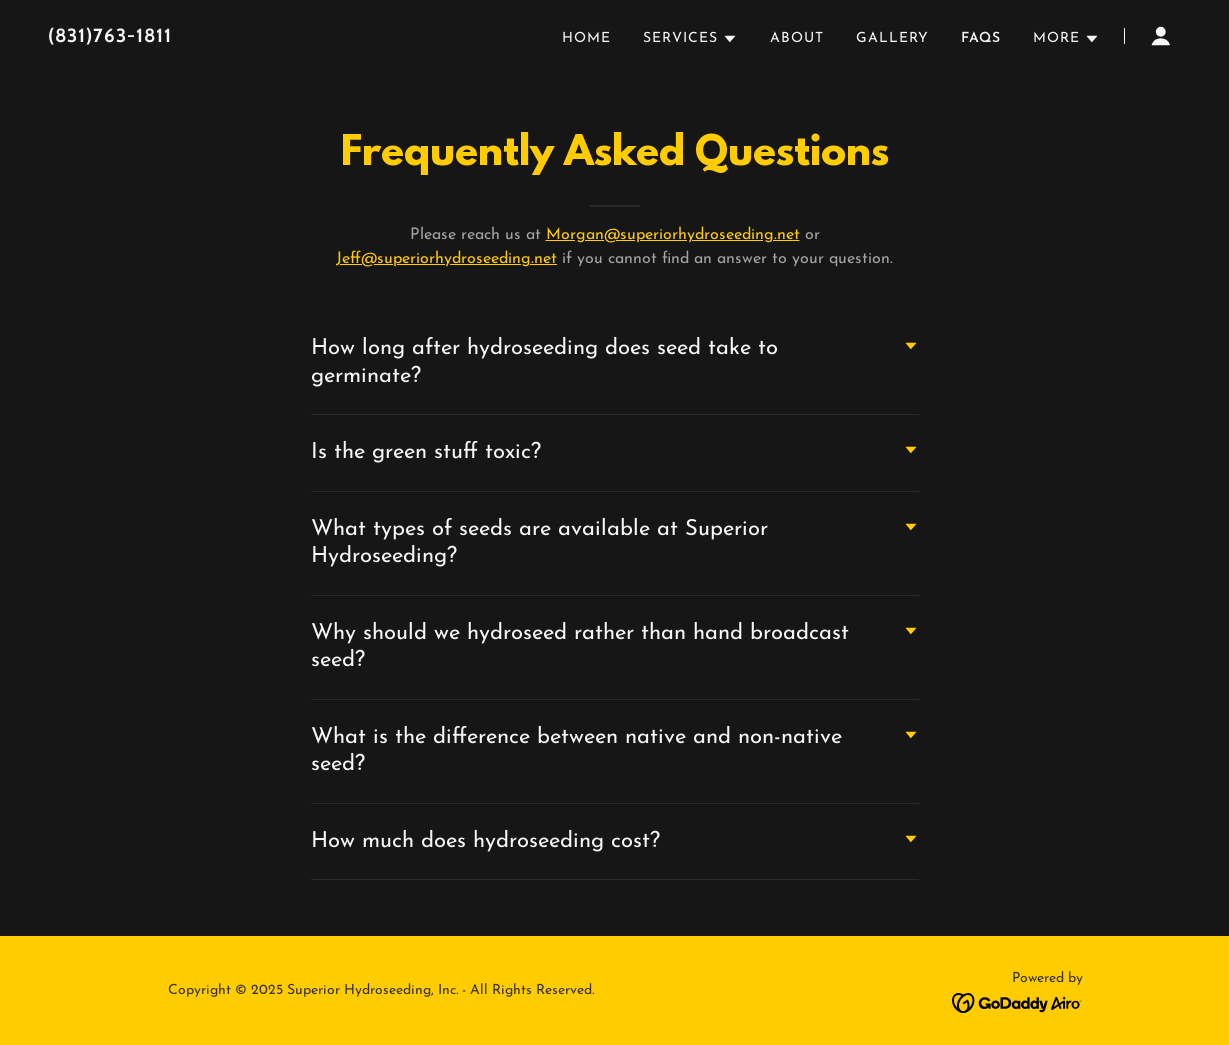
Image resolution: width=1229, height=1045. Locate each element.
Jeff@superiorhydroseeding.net (446, 259)
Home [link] (586, 38)
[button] (690, 39)
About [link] (797, 38)
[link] (246, 38)
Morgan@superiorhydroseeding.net (673, 235)
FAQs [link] (981, 38)
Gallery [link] (892, 38)
